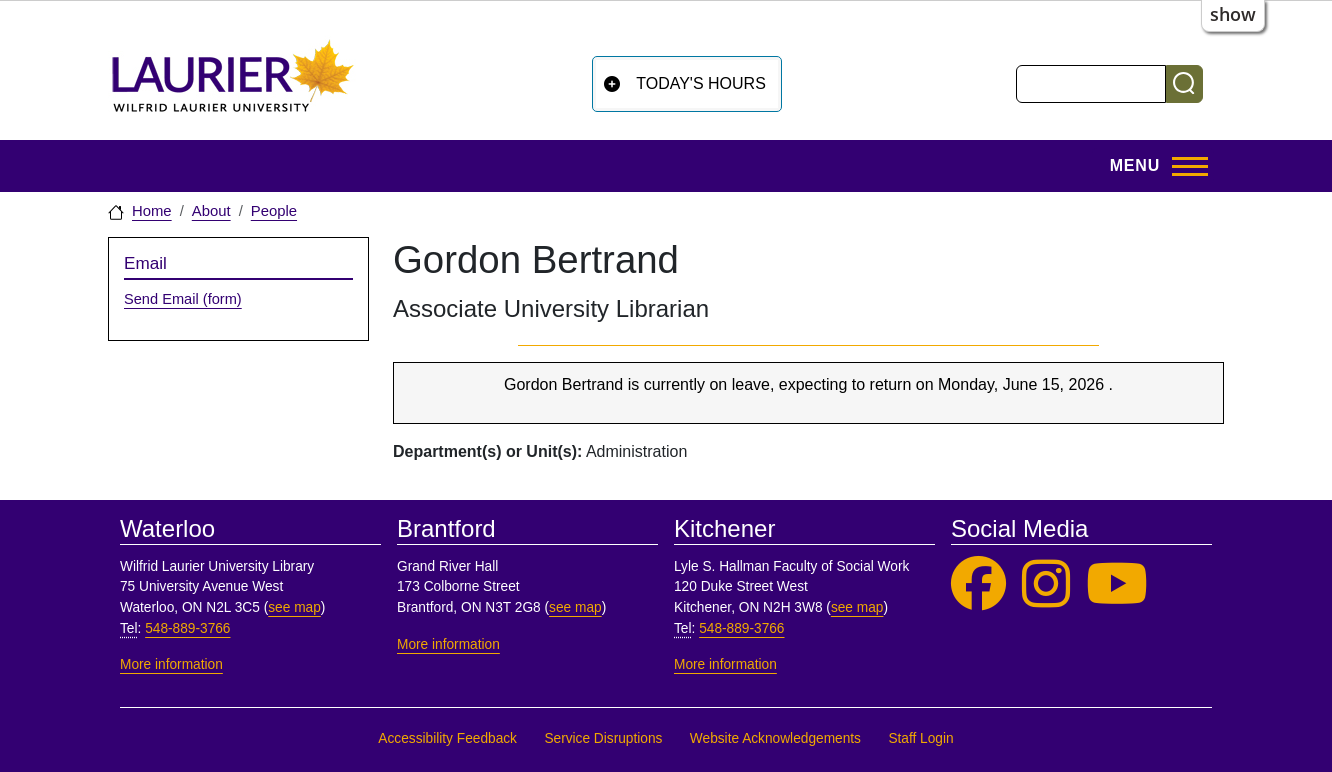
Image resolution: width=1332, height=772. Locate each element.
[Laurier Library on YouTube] (1117, 584)
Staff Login (920, 738)
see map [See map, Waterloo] (294, 607)
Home (152, 211)
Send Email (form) (183, 299)
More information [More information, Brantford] (448, 644)
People (274, 211)
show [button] (1233, 14)
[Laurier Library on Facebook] (978, 584)
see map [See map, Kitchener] (857, 607)
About (211, 211)
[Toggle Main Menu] (1153, 166)
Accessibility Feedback (447, 738)
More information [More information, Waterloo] (171, 664)
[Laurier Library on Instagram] (1046, 584)
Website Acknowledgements (775, 738)
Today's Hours (701, 83)
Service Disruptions (603, 738)
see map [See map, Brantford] (575, 607)
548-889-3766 (187, 628)
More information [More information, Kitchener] (725, 664)
